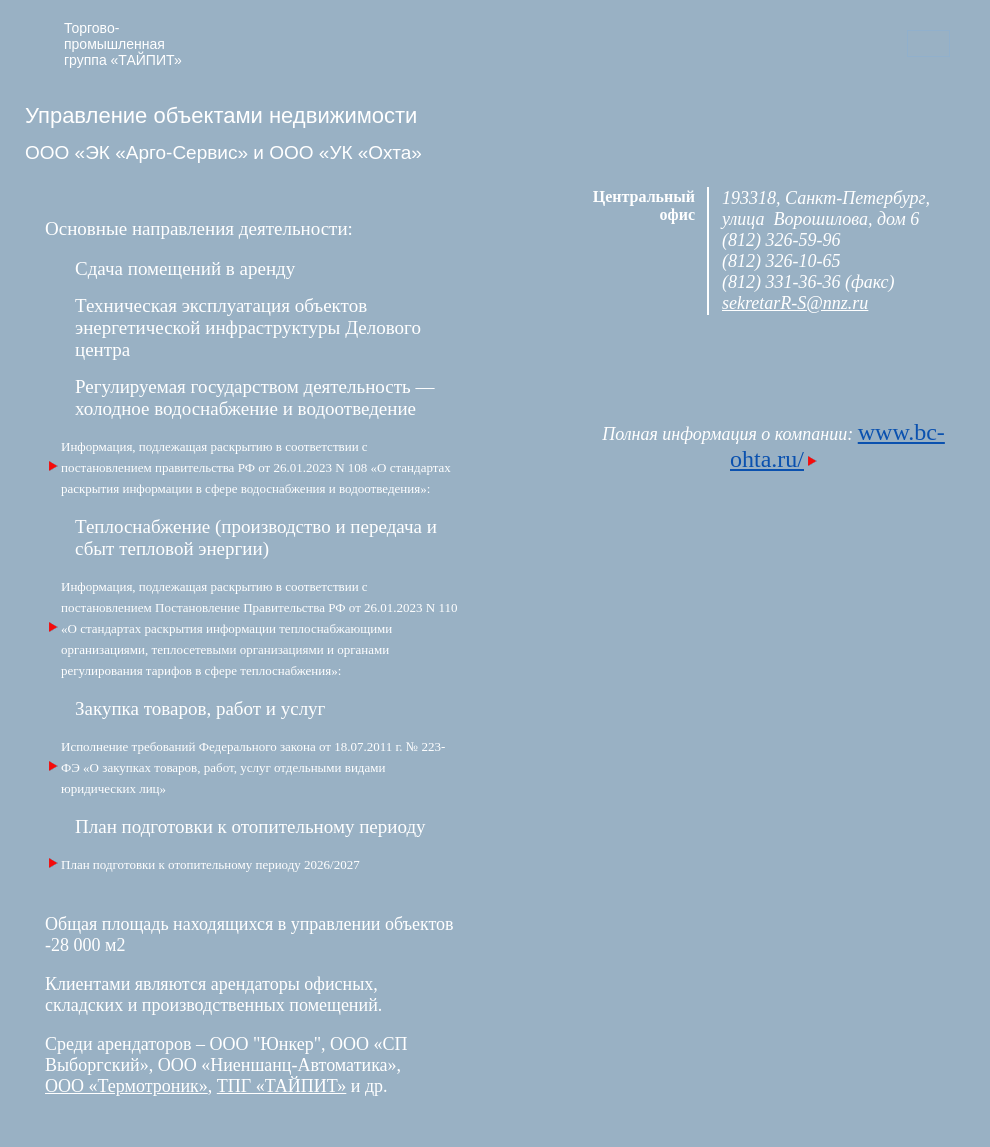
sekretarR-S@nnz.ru (795, 303)
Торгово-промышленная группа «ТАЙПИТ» (123, 44)
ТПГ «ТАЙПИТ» (282, 1086)
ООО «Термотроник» (126, 1086)
